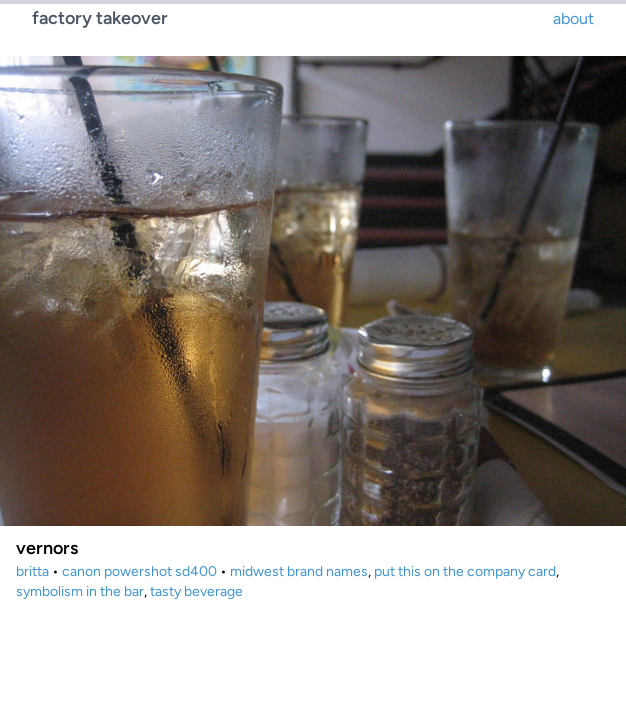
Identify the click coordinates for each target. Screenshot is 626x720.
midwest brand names (299, 571)
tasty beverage (196, 591)
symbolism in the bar (80, 591)
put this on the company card (465, 571)
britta (32, 571)
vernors (47, 548)
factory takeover (100, 18)
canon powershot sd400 (139, 571)
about (573, 18)
